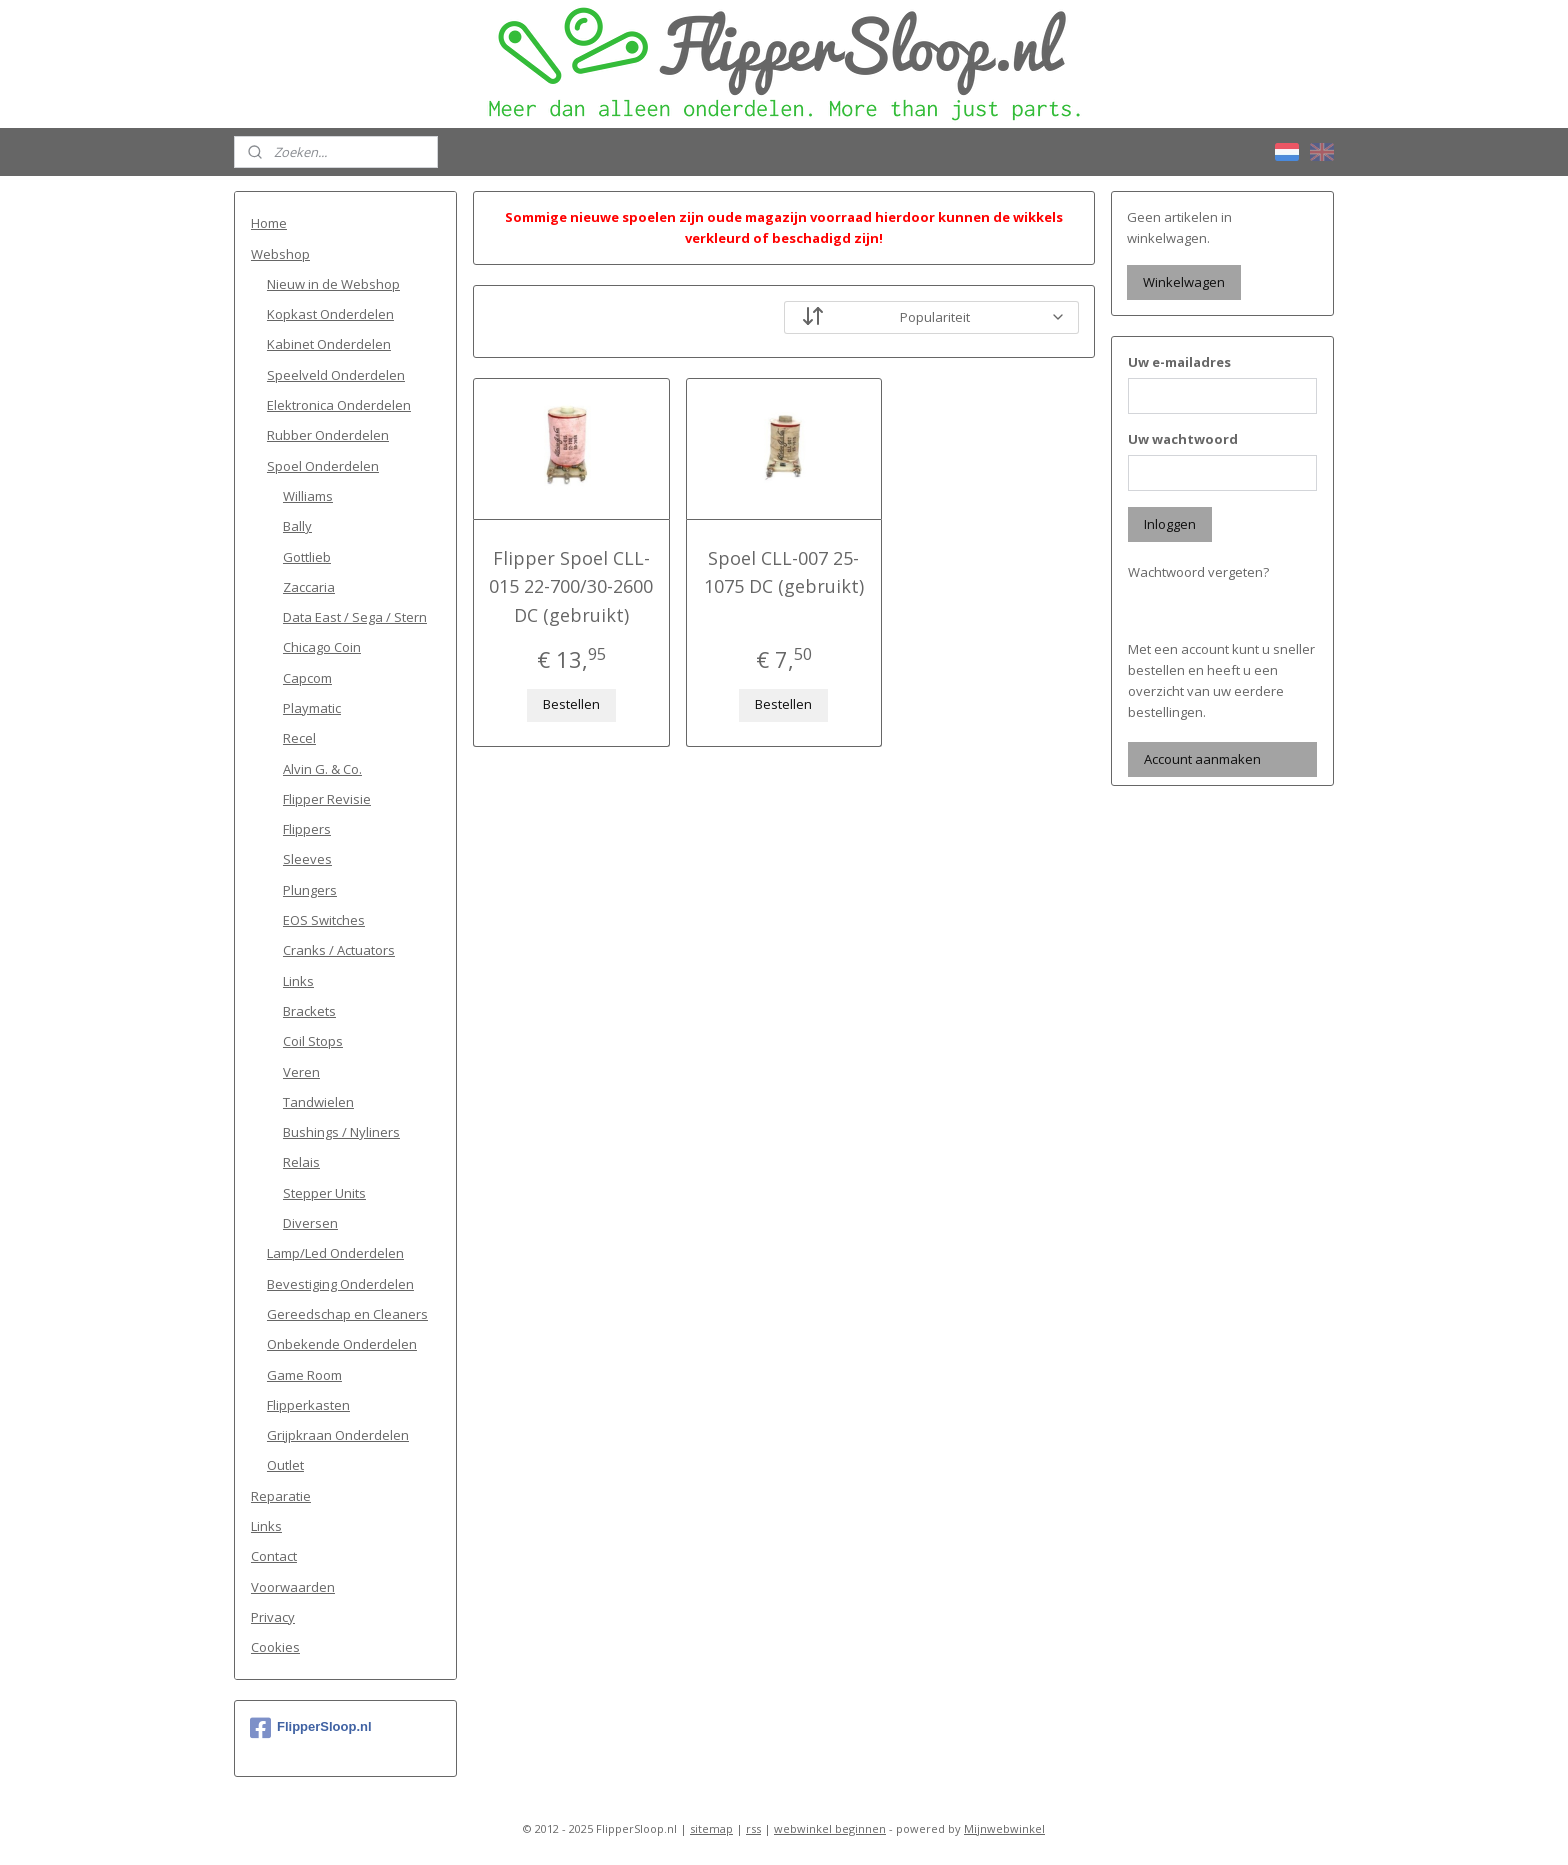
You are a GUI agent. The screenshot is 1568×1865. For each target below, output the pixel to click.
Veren (301, 1072)
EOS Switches (324, 920)
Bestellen (571, 704)
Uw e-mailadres (1179, 362)
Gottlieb (307, 557)
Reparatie (281, 1496)
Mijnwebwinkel (1004, 1828)
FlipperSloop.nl (311, 1728)
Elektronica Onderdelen (339, 405)
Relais (301, 1162)
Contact (274, 1556)
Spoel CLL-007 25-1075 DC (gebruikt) (784, 572)
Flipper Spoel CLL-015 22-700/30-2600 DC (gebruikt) (571, 587)
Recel (299, 738)
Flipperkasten (308, 1405)
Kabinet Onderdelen (329, 344)
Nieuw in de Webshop (333, 284)
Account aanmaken (1202, 759)
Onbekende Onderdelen (342, 1344)
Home (269, 223)
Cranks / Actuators (339, 950)
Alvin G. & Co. (322, 769)
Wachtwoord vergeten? (1198, 572)
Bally (297, 526)
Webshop (280, 254)
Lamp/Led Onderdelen (335, 1253)
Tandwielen (318, 1102)
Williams (308, 496)
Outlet (285, 1465)
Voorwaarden (293, 1587)
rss (753, 1828)
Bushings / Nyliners (341, 1132)
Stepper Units (324, 1193)
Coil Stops (313, 1041)
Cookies (275, 1647)
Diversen (310, 1223)
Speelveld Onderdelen (336, 375)
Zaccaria (309, 587)
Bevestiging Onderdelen (340, 1284)
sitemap (711, 1828)
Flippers (307, 829)
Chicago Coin (322, 647)
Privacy (273, 1617)
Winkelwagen (1184, 282)
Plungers (310, 890)
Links (298, 981)
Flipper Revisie (327, 799)
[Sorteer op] (931, 317)
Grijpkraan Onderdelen (338, 1435)
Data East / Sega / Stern (355, 617)
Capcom (307, 678)
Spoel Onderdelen (323, 466)
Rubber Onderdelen (328, 435)
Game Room (304, 1375)
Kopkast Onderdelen (330, 314)
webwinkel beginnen (830, 1828)
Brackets (309, 1011)
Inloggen (1170, 524)
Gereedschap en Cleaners (347, 1314)
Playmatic (312, 708)
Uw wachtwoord (1183, 439)
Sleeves (307, 859)
